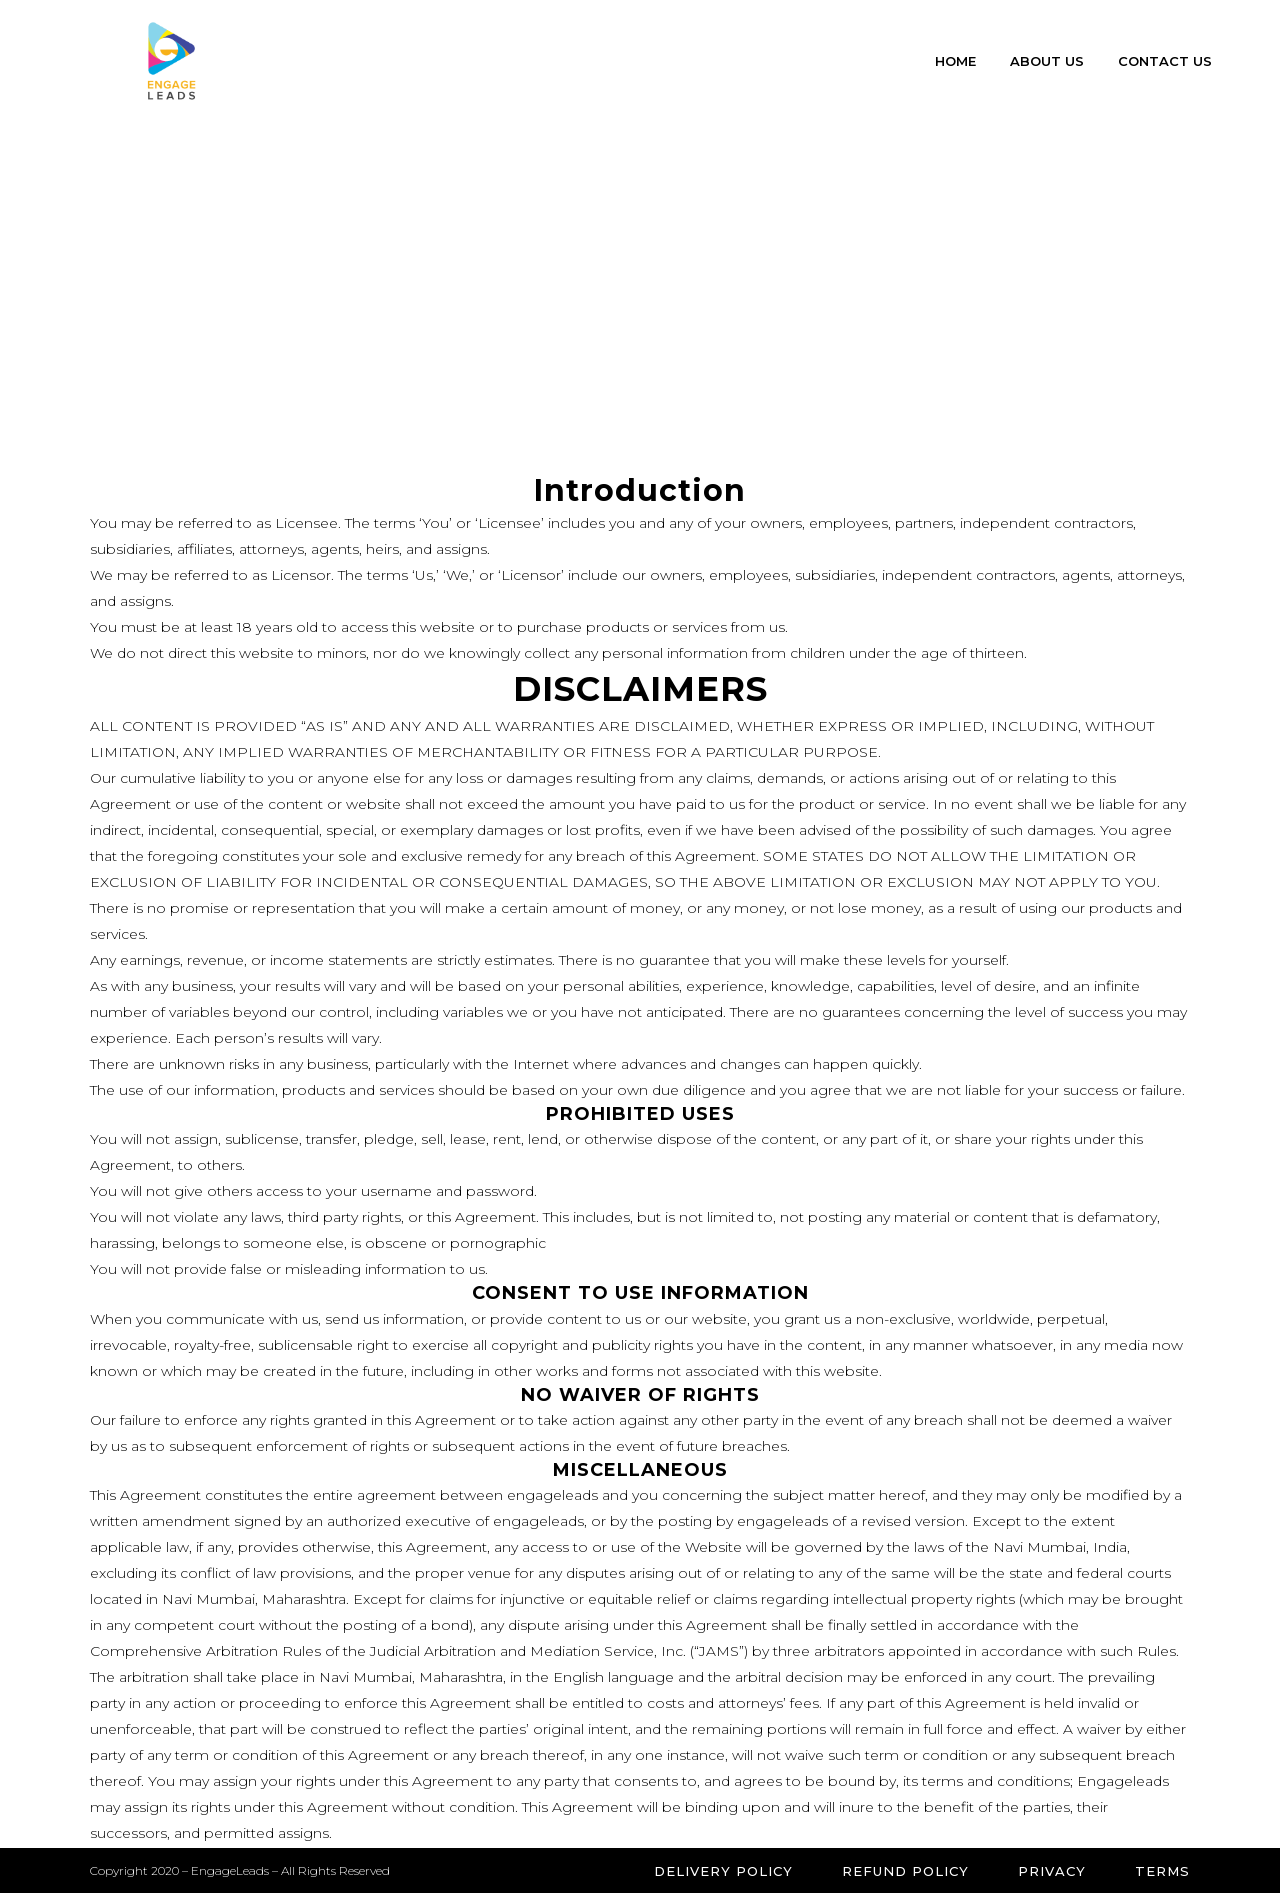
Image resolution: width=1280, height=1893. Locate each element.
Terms (1162, 1871)
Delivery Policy (723, 1871)
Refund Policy (905, 1871)
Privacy (1052, 1871)
